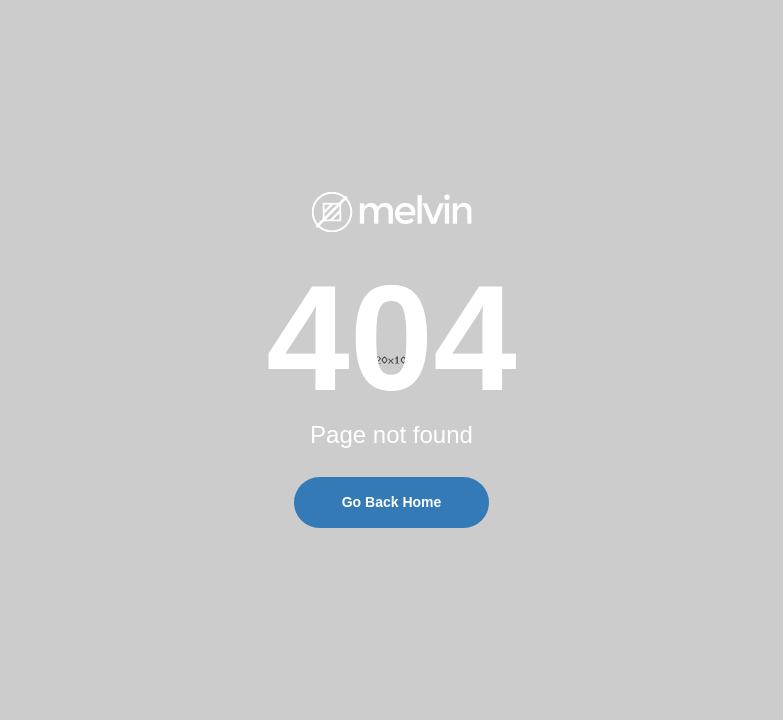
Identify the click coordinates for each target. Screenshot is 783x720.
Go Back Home (392, 502)
